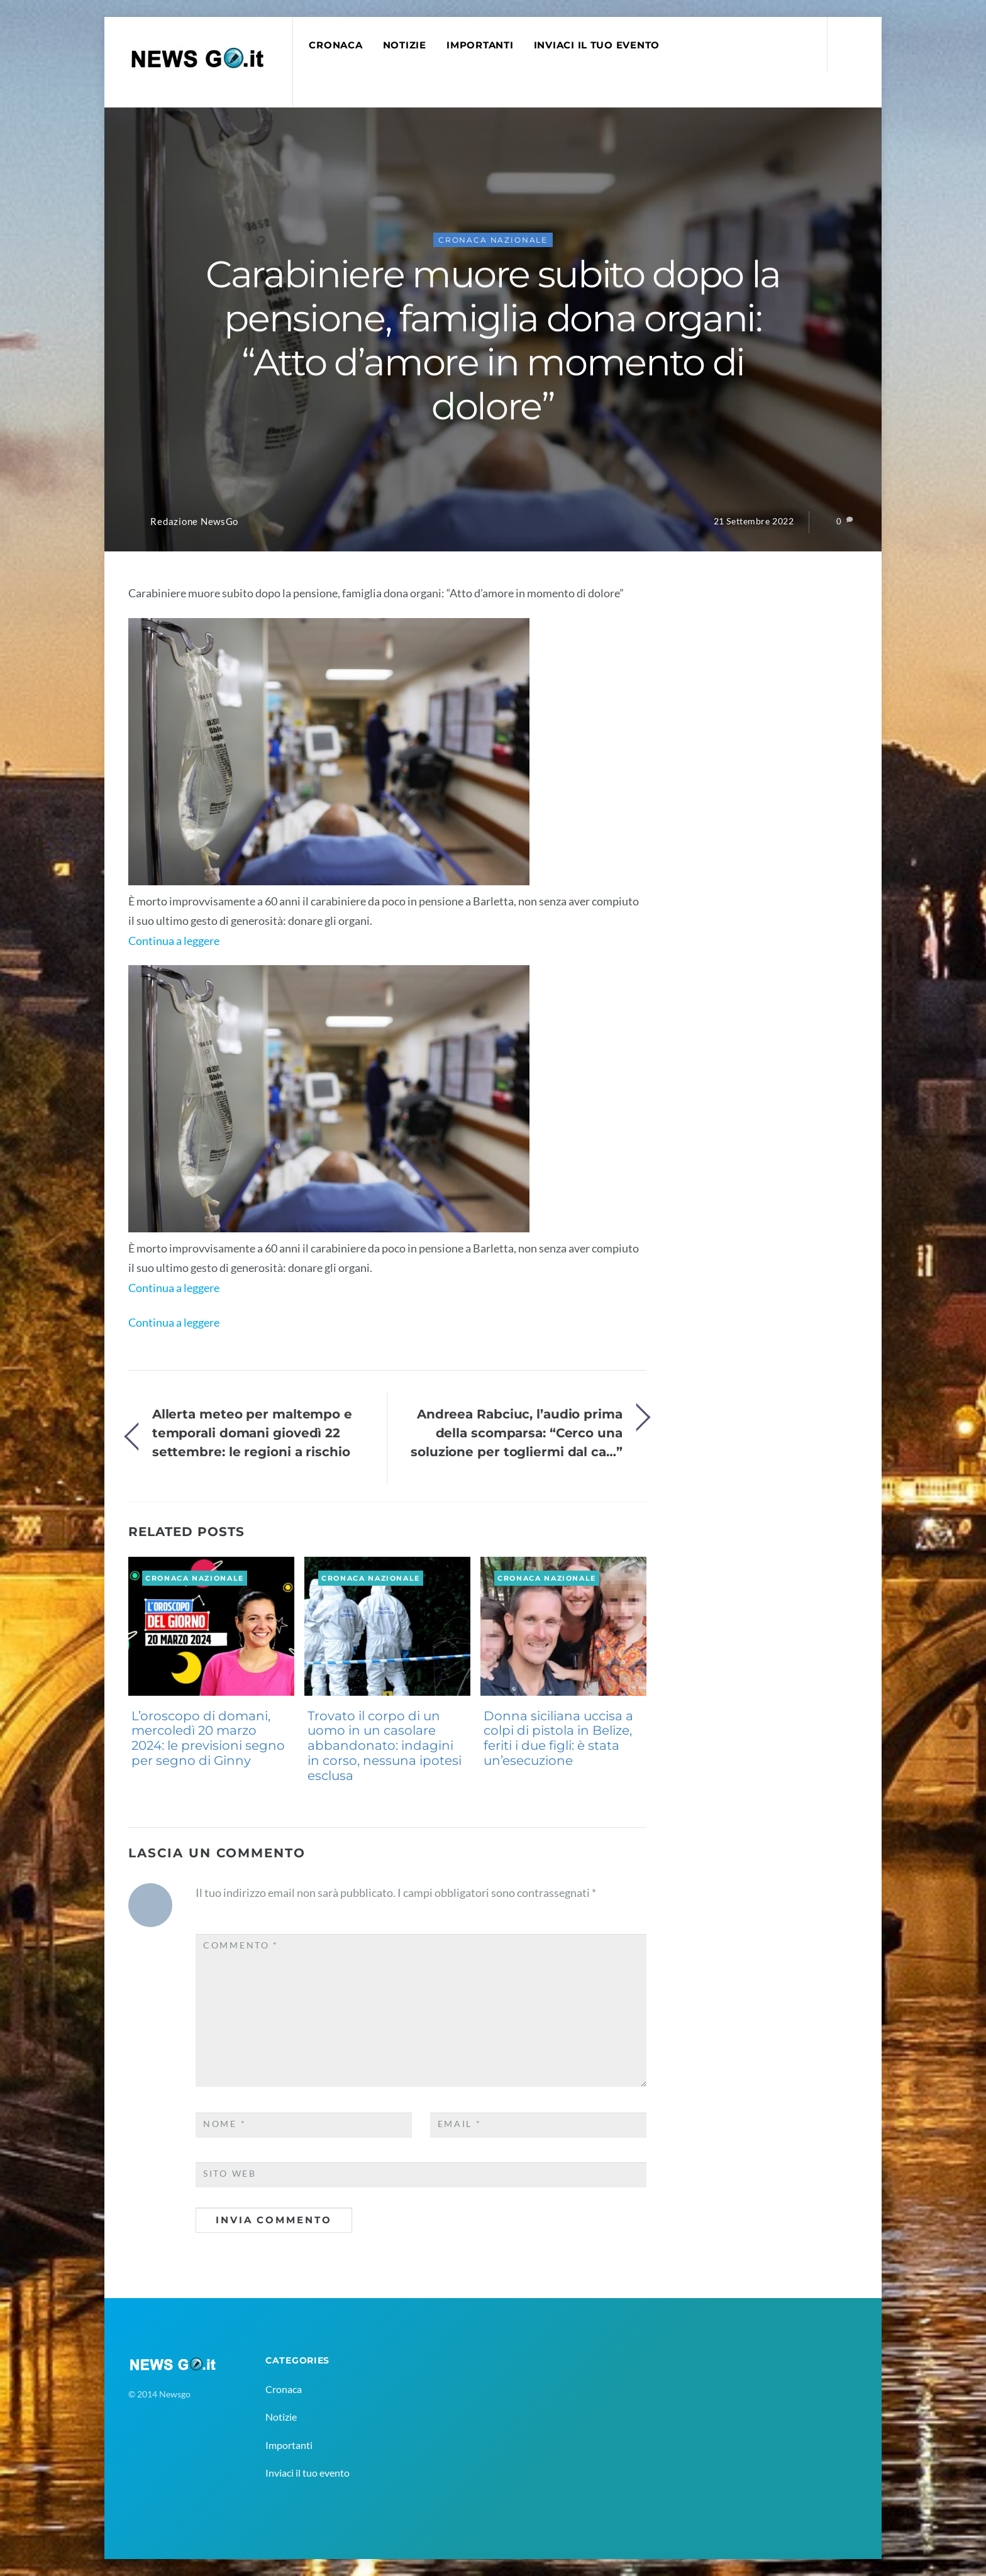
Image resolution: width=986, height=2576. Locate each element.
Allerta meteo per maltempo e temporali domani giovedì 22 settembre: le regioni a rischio (252, 1433)
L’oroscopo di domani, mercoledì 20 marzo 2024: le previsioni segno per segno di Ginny (208, 1738)
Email (460, 2124)
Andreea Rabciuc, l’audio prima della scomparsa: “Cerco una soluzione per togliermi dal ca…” (517, 1433)
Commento (241, 1945)
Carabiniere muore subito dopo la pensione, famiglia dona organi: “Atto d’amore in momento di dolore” (493, 340)
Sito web (230, 2174)
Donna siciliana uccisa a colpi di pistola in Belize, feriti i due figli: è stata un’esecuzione (558, 1738)
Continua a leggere (173, 941)
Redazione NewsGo (194, 521)
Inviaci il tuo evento (597, 45)
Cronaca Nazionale (493, 240)
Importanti (479, 45)
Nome (224, 2124)
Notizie (404, 45)
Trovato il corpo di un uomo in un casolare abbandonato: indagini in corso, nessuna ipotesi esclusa (384, 1745)
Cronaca (335, 45)
